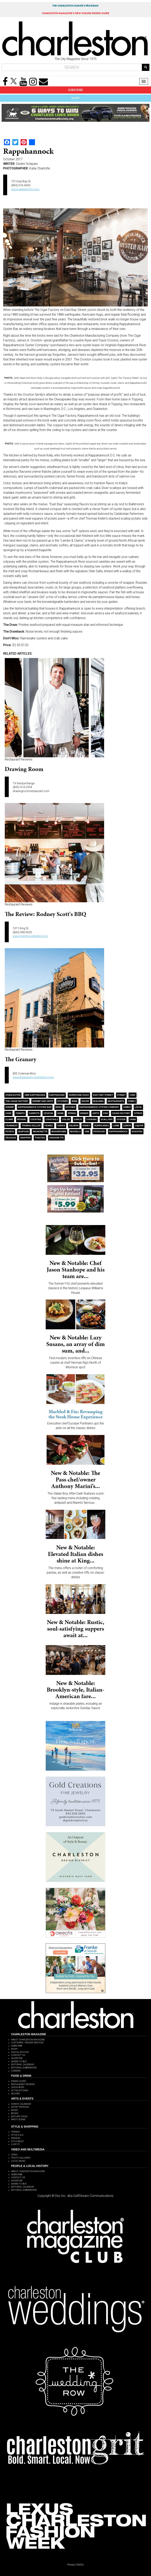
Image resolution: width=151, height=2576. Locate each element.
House (85, 1101)
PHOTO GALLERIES (20, 2158)
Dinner (84, 1113)
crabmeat (11, 1125)
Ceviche (48, 1113)
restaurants (116, 1101)
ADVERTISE (16, 2058)
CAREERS (15, 2071)
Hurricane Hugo (79, 1095)
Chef (133, 1095)
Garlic (78, 1119)
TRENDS (15, 2132)
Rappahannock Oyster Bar (34, 1107)
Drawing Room (24, 769)
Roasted (137, 1131)
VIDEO (14, 2154)
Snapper (25, 1137)
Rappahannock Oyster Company (99, 1107)
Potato (9, 1131)
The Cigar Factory (16, 1101)
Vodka (61, 1125)
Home (60, 1113)
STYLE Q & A (17, 2135)
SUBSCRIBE (75, 90)
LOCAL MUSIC (18, 2161)
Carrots (34, 1113)
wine (74, 1101)
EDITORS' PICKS (19, 2116)
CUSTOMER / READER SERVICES (27, 2042)
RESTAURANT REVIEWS (23, 2084)
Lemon (127, 1125)
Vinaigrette (56, 1137)
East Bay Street (103, 1095)
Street (121, 1095)
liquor (139, 1125)
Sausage (10, 1137)
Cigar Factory (121, 1113)
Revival (21, 1119)
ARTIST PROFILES (20, 2107)
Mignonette (40, 1131)
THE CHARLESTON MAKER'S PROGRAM (75, 5)
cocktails (51, 1119)
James (127, 1107)
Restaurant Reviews (18, 759)
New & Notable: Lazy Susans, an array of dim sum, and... (75, 1344)
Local (138, 1107)
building (98, 1101)
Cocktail (36, 1119)
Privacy (71, 2564)
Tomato (20, 1113)
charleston (12, 1095)
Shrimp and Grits (42, 1101)
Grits (95, 1113)
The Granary (20, 1059)
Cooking (91, 1119)
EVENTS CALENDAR (21, 2104)
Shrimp (9, 1107)
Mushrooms (58, 1131)
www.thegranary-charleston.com (33, 1077)
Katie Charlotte (39, 168)
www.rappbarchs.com (25, 189)
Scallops (107, 1119)
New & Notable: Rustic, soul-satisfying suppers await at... (75, 1628)
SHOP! (75, 98)
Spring (72, 1113)
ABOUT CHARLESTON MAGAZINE (28, 2039)
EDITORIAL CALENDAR (22, 2064)
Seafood (23, 1131)
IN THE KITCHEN (19, 2090)
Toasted (40, 1137)
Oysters (62, 1101)
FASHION (15, 2138)
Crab (133, 1119)
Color (66, 1119)
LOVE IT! (15, 2144)
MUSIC (14, 2110)
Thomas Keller (31, 1125)
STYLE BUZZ (17, 2141)
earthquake (57, 1095)
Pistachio (99, 1131)
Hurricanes (101, 1125)
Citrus (138, 1113)
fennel (49, 1125)
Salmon (74, 1125)
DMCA (80, 2564)
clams (9, 1119)
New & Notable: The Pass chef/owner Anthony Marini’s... (75, 1479)
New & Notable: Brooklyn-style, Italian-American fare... (75, 1689)
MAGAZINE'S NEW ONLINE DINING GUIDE (75, 13)
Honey (86, 1125)
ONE (87, 1131)
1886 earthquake (34, 1095)
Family (132, 1101)
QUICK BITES (17, 2087)
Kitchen (70, 1107)
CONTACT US (18, 2055)
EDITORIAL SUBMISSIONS (24, 2067)
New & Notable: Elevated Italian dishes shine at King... (75, 1554)
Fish (105, 1113)
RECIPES (15, 2093)
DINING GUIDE (18, 2081)
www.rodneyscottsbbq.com (30, 936)
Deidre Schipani (27, 164)
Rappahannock (118, 1131)
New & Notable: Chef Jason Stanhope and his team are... (76, 1269)
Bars (58, 1107)
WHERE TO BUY (19, 2061)
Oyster (121, 1119)
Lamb (116, 1125)
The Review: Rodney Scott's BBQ (45, 914)
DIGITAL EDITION (20, 2052)
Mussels (75, 1131)
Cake (8, 1113)
